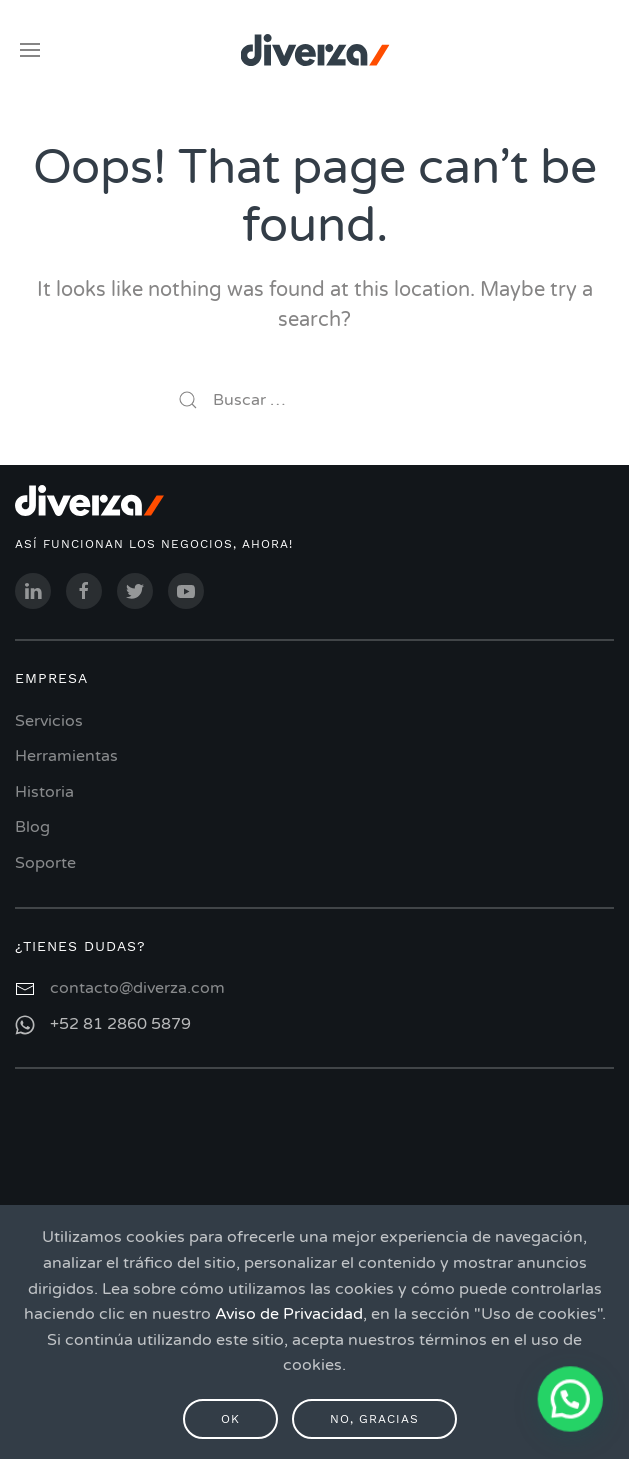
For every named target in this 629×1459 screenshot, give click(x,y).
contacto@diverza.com (137, 988)
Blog (32, 827)
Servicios (49, 721)
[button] (571, 1401)
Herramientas (66, 756)
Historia (44, 792)
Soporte (45, 863)
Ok (230, 1419)
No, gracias (374, 1419)
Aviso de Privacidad (289, 1314)
